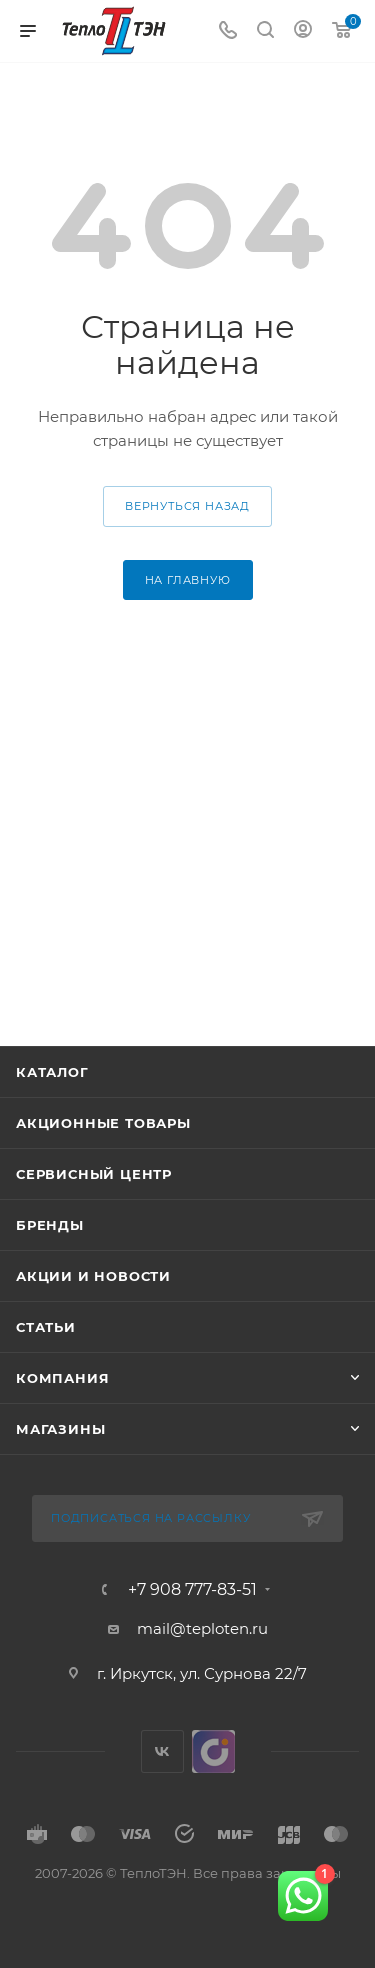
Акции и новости (93, 1276)
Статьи (46, 1327)
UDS (213, 1751)
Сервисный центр (94, 1174)
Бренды (50, 1225)
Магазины (60, 1429)
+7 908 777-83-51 (192, 1590)
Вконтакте (162, 1751)
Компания (62, 1378)
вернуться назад (187, 506)
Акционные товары (103, 1123)
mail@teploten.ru (202, 1628)
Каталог (52, 1072)
